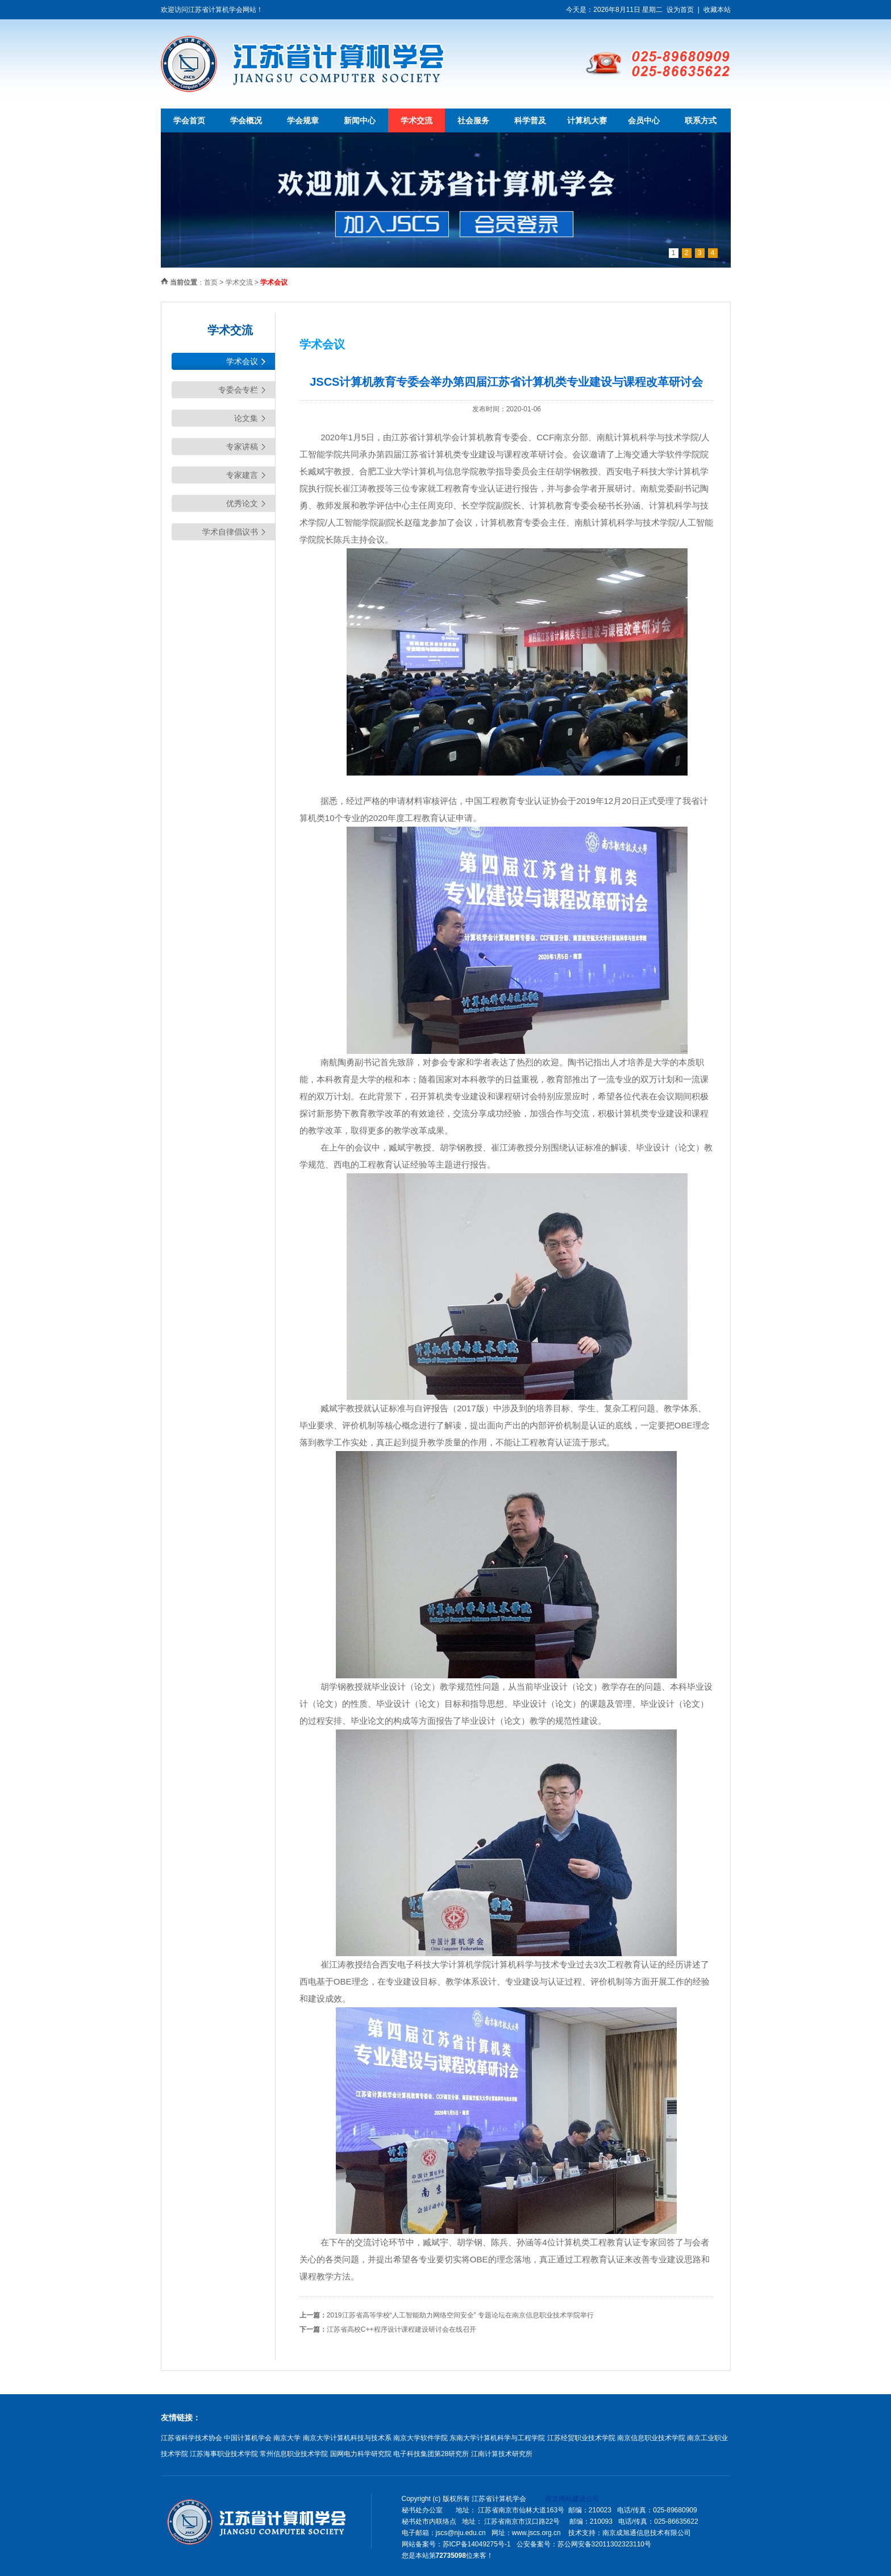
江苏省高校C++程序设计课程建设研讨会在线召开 (401, 2329)
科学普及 (530, 120)
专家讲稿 (242, 446)
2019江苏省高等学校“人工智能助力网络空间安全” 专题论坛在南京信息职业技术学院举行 (460, 2315)
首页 (211, 282)
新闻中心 (360, 120)
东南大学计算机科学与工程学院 (497, 2438)
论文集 (246, 418)
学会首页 (189, 120)
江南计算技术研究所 (501, 2454)
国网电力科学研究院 (361, 2454)
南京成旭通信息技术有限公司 (646, 2533)
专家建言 (242, 475)
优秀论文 (242, 503)
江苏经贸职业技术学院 (581, 2438)
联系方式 (701, 120)
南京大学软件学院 (420, 2438)
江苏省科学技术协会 (191, 2438)
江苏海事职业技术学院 (224, 2454)
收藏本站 (717, 10)
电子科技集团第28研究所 (431, 2454)
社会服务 (473, 120)
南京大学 (287, 2438)
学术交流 (416, 120)
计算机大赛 (587, 120)
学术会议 (242, 361)
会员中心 (644, 120)
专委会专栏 (238, 389)
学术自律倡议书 (230, 531)
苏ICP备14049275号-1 (477, 2544)
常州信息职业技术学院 (294, 2454)
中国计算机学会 (248, 2438)
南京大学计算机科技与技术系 (347, 2438)
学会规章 (303, 120)
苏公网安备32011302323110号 (604, 2544)
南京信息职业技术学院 (651, 2438)
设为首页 (680, 10)
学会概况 (246, 120)
